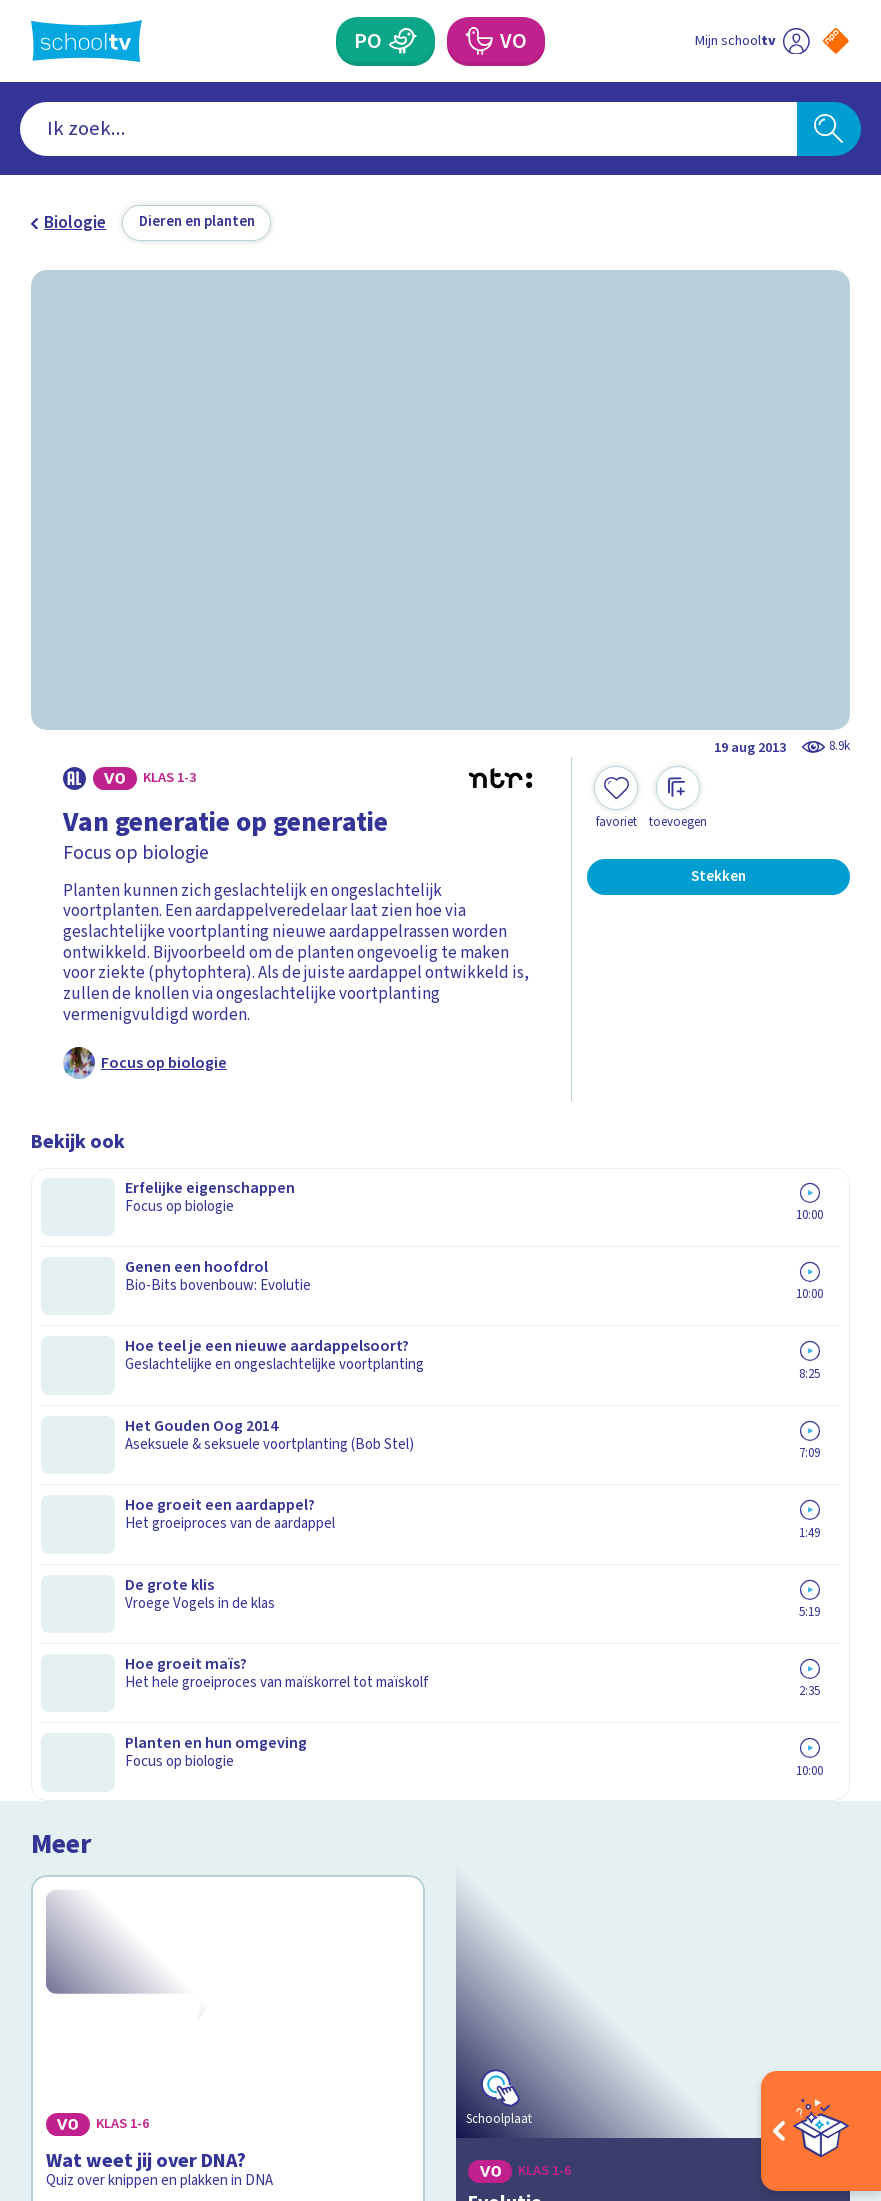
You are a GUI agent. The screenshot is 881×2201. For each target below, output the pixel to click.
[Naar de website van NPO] (836, 41)
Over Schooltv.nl (105, 1714)
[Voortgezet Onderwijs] (478, 41)
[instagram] (85, 2002)
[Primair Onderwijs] (403, 41)
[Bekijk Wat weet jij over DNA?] (227, 1321)
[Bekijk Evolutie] (652, 1321)
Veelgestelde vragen (123, 1685)
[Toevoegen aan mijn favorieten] (616, 798)
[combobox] (408, 129)
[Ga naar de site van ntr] (819, 2058)
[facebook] (41, 2002)
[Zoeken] (829, 129)
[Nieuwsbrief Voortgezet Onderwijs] (645, 1827)
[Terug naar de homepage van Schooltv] (86, 41)
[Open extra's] (821, 2131)
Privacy (64, 1744)
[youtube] (173, 2002)
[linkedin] (129, 2002)
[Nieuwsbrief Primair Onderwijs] (645, 1758)
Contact (68, 1656)
